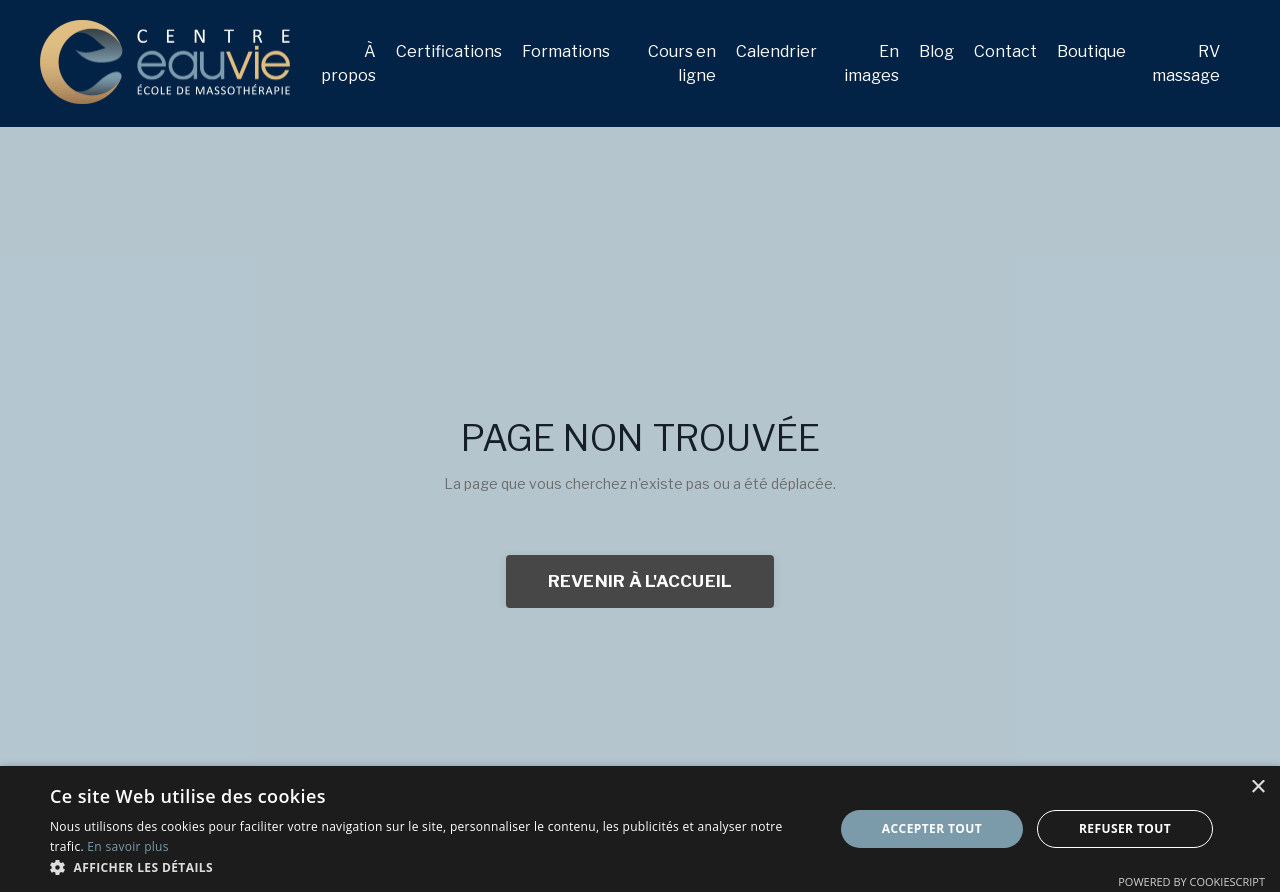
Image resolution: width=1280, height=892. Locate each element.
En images (871, 63)
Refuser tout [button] (1125, 828)
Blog (936, 51)
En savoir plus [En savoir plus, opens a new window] (127, 846)
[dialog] (640, 829)
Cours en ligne (682, 63)
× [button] (1257, 787)
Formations (566, 51)
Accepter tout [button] (932, 828)
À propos (348, 63)
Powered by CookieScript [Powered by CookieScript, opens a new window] (1191, 881)
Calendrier (776, 51)
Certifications (449, 51)
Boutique (1091, 51)
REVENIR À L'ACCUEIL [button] (640, 581)
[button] (430, 867)
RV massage (1186, 63)
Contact (1005, 51)
